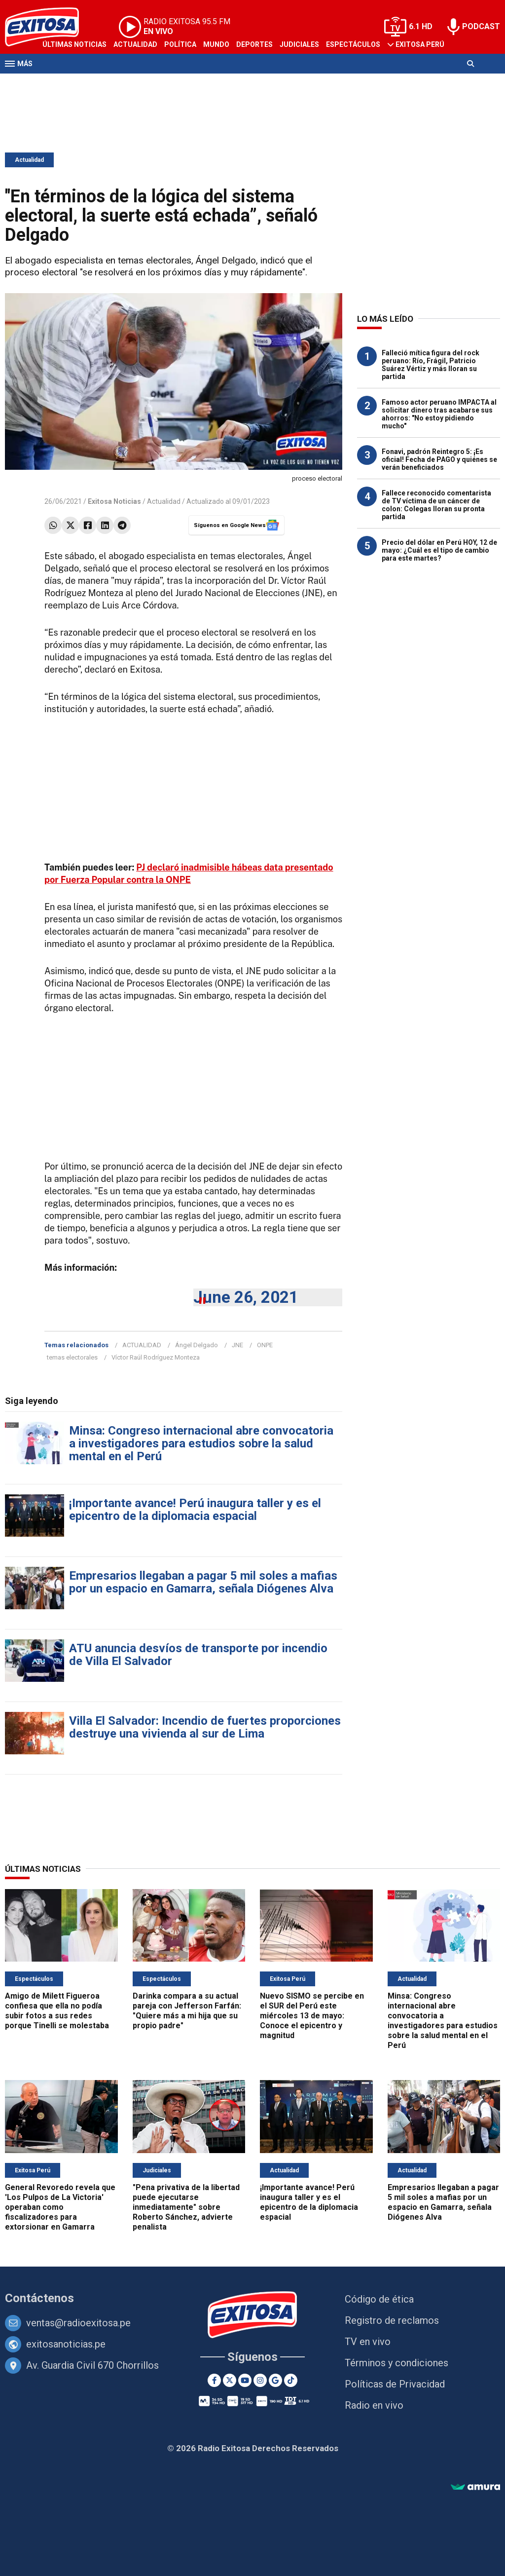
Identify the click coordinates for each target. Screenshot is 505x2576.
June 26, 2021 (245, 1297)
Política (180, 44)
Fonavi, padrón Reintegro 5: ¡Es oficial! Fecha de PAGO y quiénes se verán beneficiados (439, 459)
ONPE (265, 1345)
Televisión (62, 83)
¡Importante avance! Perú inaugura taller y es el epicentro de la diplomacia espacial (195, 1509)
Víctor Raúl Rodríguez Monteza (155, 1357)
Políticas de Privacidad (395, 2384)
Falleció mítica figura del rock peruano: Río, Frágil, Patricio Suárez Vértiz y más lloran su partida (430, 364)
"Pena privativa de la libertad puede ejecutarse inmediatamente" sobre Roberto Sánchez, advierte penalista (186, 2207)
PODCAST (481, 26)
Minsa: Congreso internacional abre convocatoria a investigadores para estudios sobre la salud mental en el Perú (201, 1443)
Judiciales (299, 44)
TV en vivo (368, 2342)
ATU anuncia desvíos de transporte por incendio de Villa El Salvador (198, 1654)
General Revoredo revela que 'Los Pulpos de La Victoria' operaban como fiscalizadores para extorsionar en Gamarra (60, 2207)
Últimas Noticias (74, 44)
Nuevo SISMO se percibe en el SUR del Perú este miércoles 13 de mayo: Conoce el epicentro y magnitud (312, 2015)
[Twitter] (229, 2380)
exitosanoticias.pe (66, 2344)
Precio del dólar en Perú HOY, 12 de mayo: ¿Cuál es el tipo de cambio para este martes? (439, 550)
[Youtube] (245, 2380)
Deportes (254, 44)
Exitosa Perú (420, 44)
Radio (99, 83)
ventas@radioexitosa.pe (78, 2323)
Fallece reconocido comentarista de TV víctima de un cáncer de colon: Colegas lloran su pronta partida (436, 505)
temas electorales (72, 1357)
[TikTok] (290, 2380)
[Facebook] (214, 2380)
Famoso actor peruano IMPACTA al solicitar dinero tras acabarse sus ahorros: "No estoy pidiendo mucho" (439, 414)
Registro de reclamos (392, 2320)
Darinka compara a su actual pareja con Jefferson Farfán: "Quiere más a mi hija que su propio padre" (187, 2010)
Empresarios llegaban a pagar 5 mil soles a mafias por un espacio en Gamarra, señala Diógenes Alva (203, 1582)
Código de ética (379, 2299)
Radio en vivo (374, 2405)
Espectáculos (353, 44)
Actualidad (135, 44)
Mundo (216, 44)
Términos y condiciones (396, 2363)
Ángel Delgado (196, 1345)
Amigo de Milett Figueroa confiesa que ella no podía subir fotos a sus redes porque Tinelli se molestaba (57, 2010)
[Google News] (275, 2380)
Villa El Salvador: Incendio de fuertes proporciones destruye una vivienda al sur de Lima (205, 1727)
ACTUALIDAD (141, 1345)
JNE (237, 1345)
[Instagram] (260, 2380)
